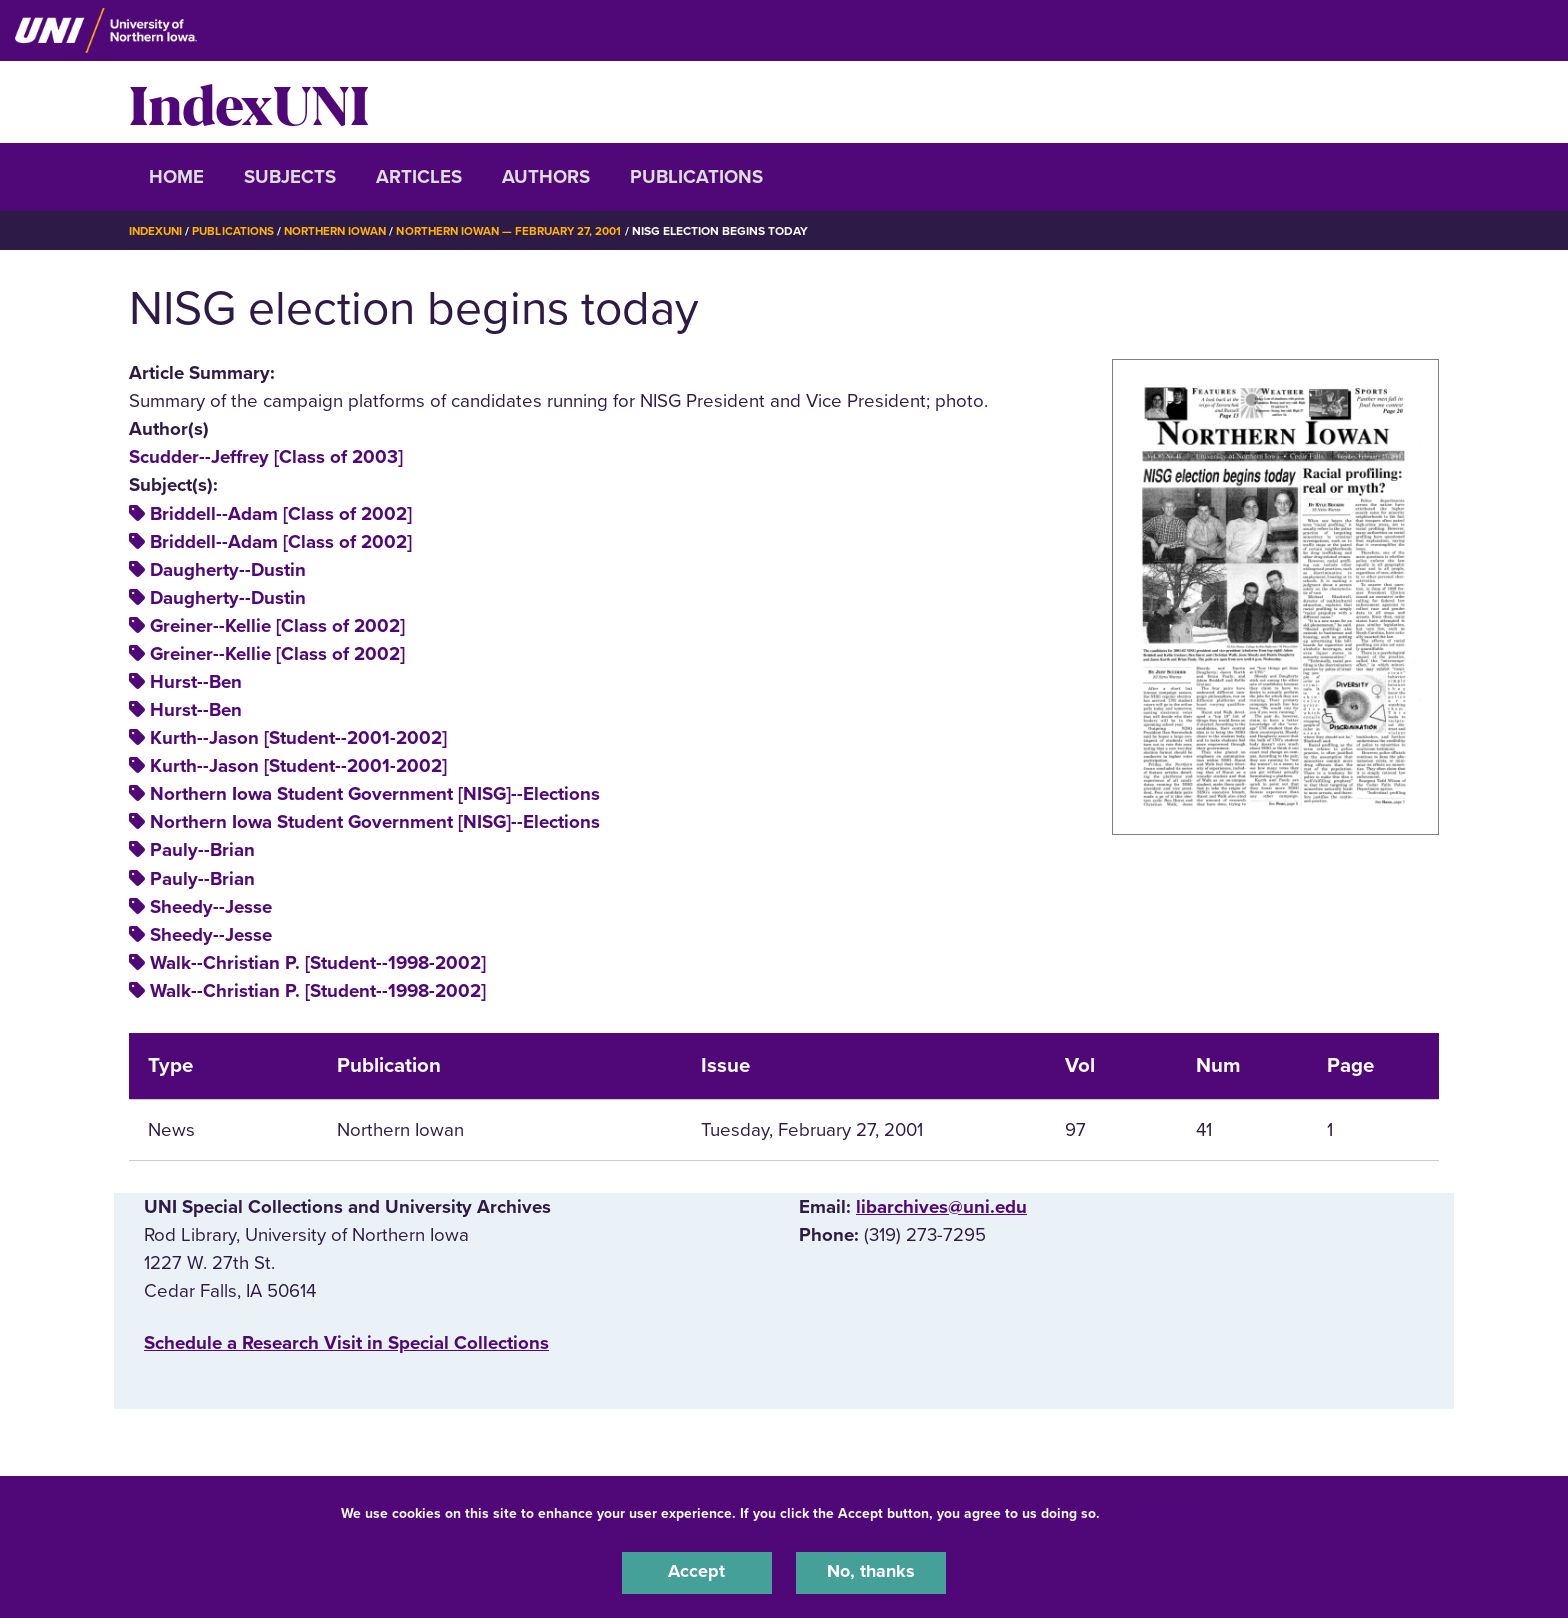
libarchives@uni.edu (941, 1207)
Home (176, 177)
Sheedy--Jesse (211, 907)
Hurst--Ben (196, 682)
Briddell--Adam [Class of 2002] (281, 514)
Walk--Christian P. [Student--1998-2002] (318, 963)
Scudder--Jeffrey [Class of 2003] (266, 457)
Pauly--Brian (202, 850)
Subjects (290, 177)
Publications (696, 177)
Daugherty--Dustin (228, 570)
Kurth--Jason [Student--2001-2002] (298, 738)
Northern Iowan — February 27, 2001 (527, 231)
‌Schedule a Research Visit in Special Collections (346, 1343)
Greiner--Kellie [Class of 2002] (277, 626)
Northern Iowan (344, 231)
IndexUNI (249, 102)
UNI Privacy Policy (1167, 1511)
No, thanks (871, 1572)
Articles (419, 177)
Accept (697, 1572)
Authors (546, 177)
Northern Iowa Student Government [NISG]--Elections (375, 794)
